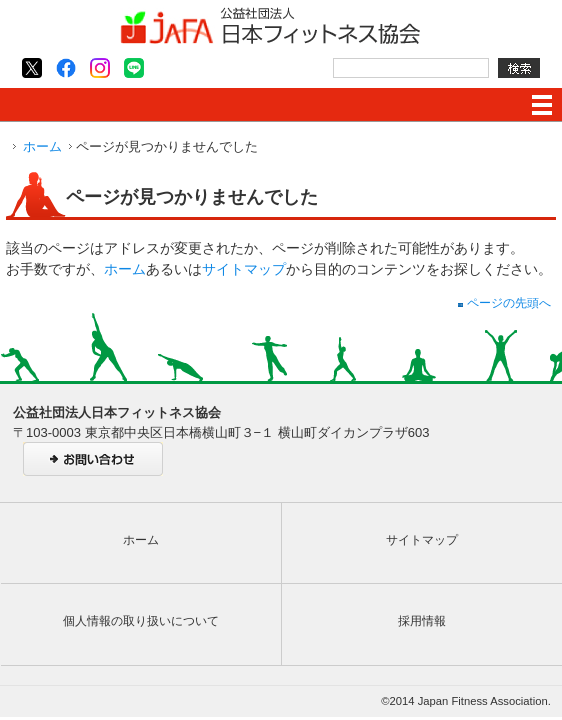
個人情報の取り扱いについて (141, 621)
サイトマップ (244, 269)
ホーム (42, 146)
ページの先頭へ (504, 303)
